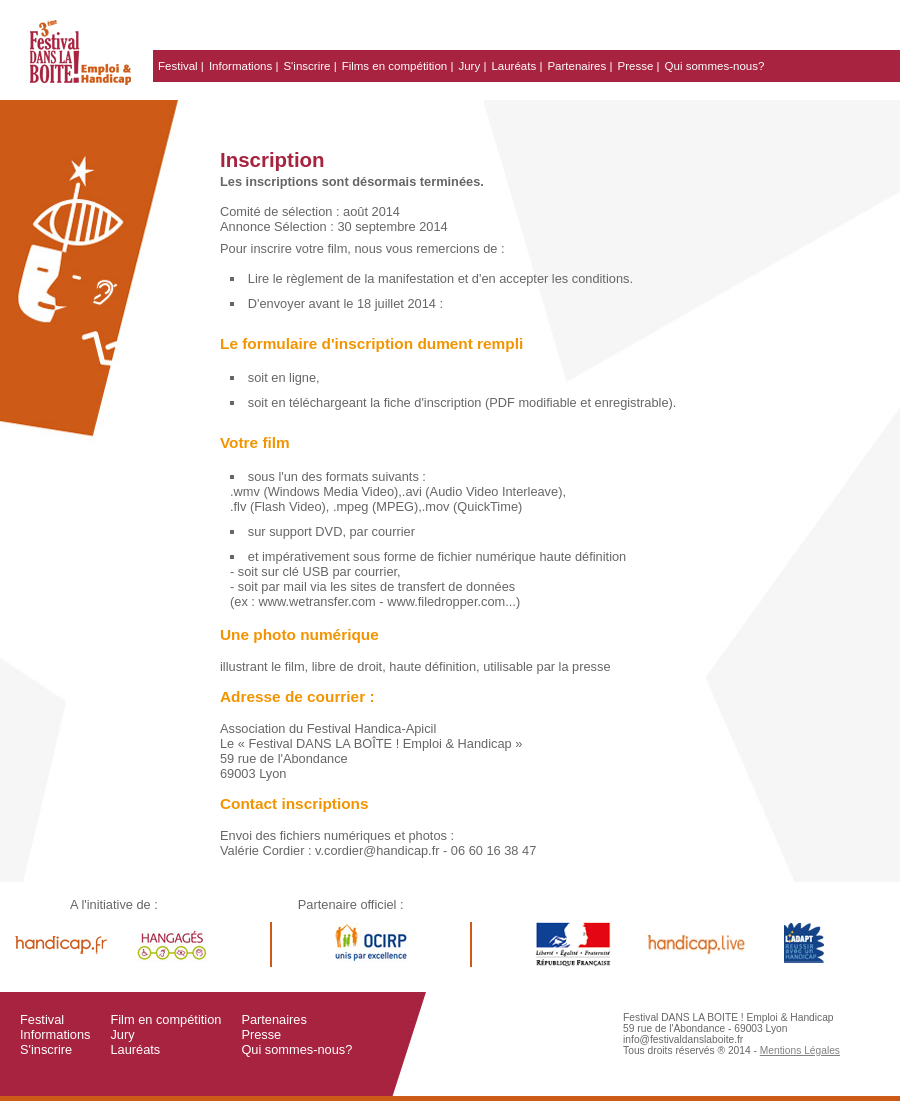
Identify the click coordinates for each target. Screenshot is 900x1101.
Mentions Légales (800, 1050)
